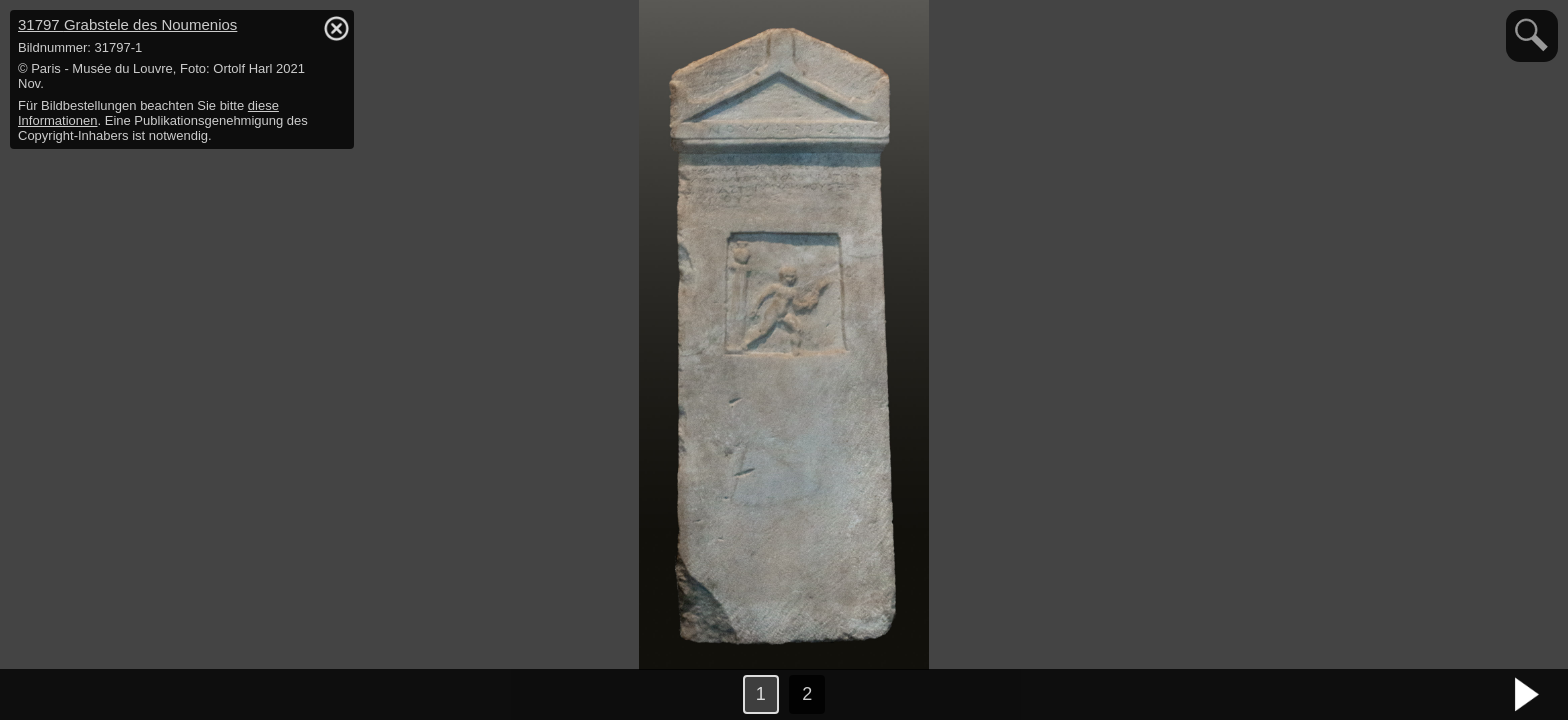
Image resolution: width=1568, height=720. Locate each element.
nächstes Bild (1528, 695)
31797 (127, 24)
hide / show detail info (336, 28)
